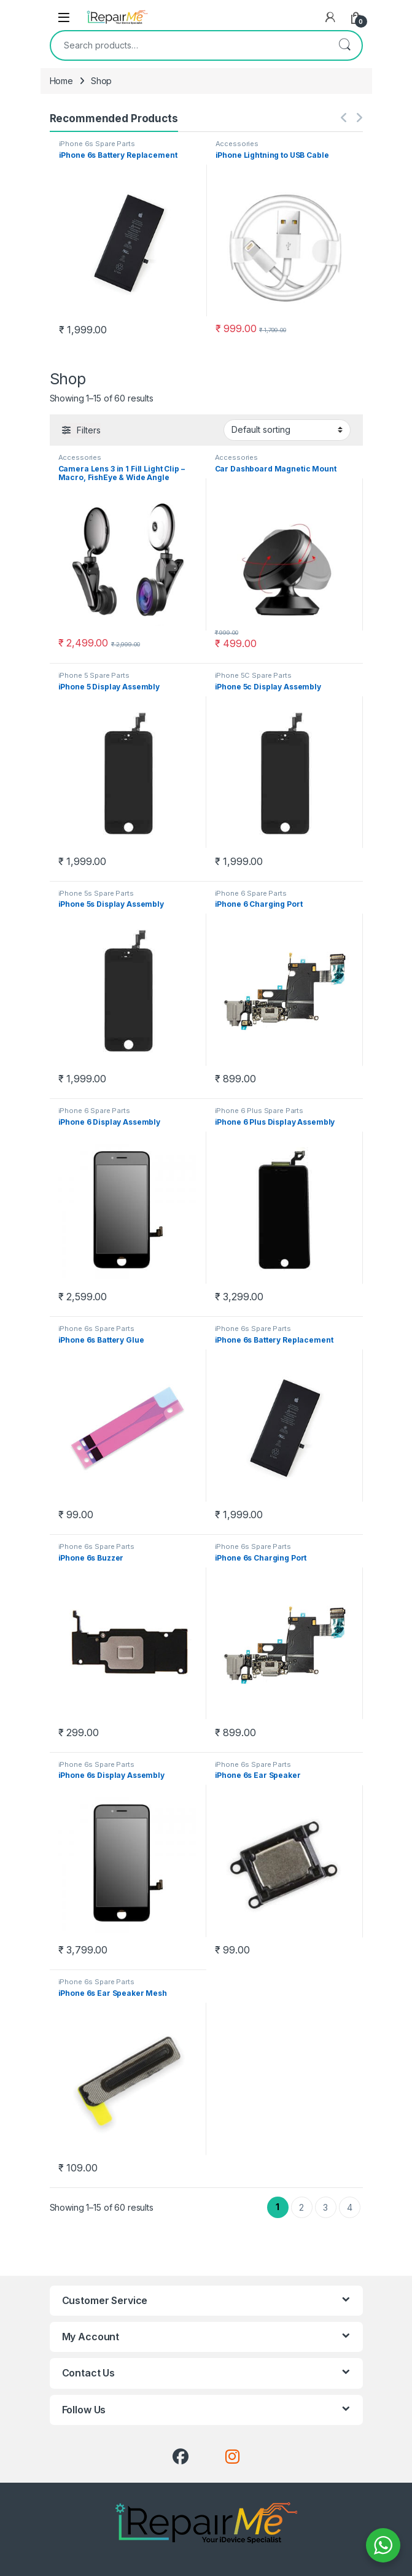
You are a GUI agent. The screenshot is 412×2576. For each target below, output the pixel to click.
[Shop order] (287, 429)
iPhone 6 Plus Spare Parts (259, 1110)
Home (61, 81)
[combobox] (189, 45)
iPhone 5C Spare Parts (253, 675)
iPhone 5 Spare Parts (94, 675)
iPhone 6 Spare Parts (251, 893)
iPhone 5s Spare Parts (96, 893)
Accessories (237, 143)
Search (344, 45)
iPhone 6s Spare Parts (97, 143)
